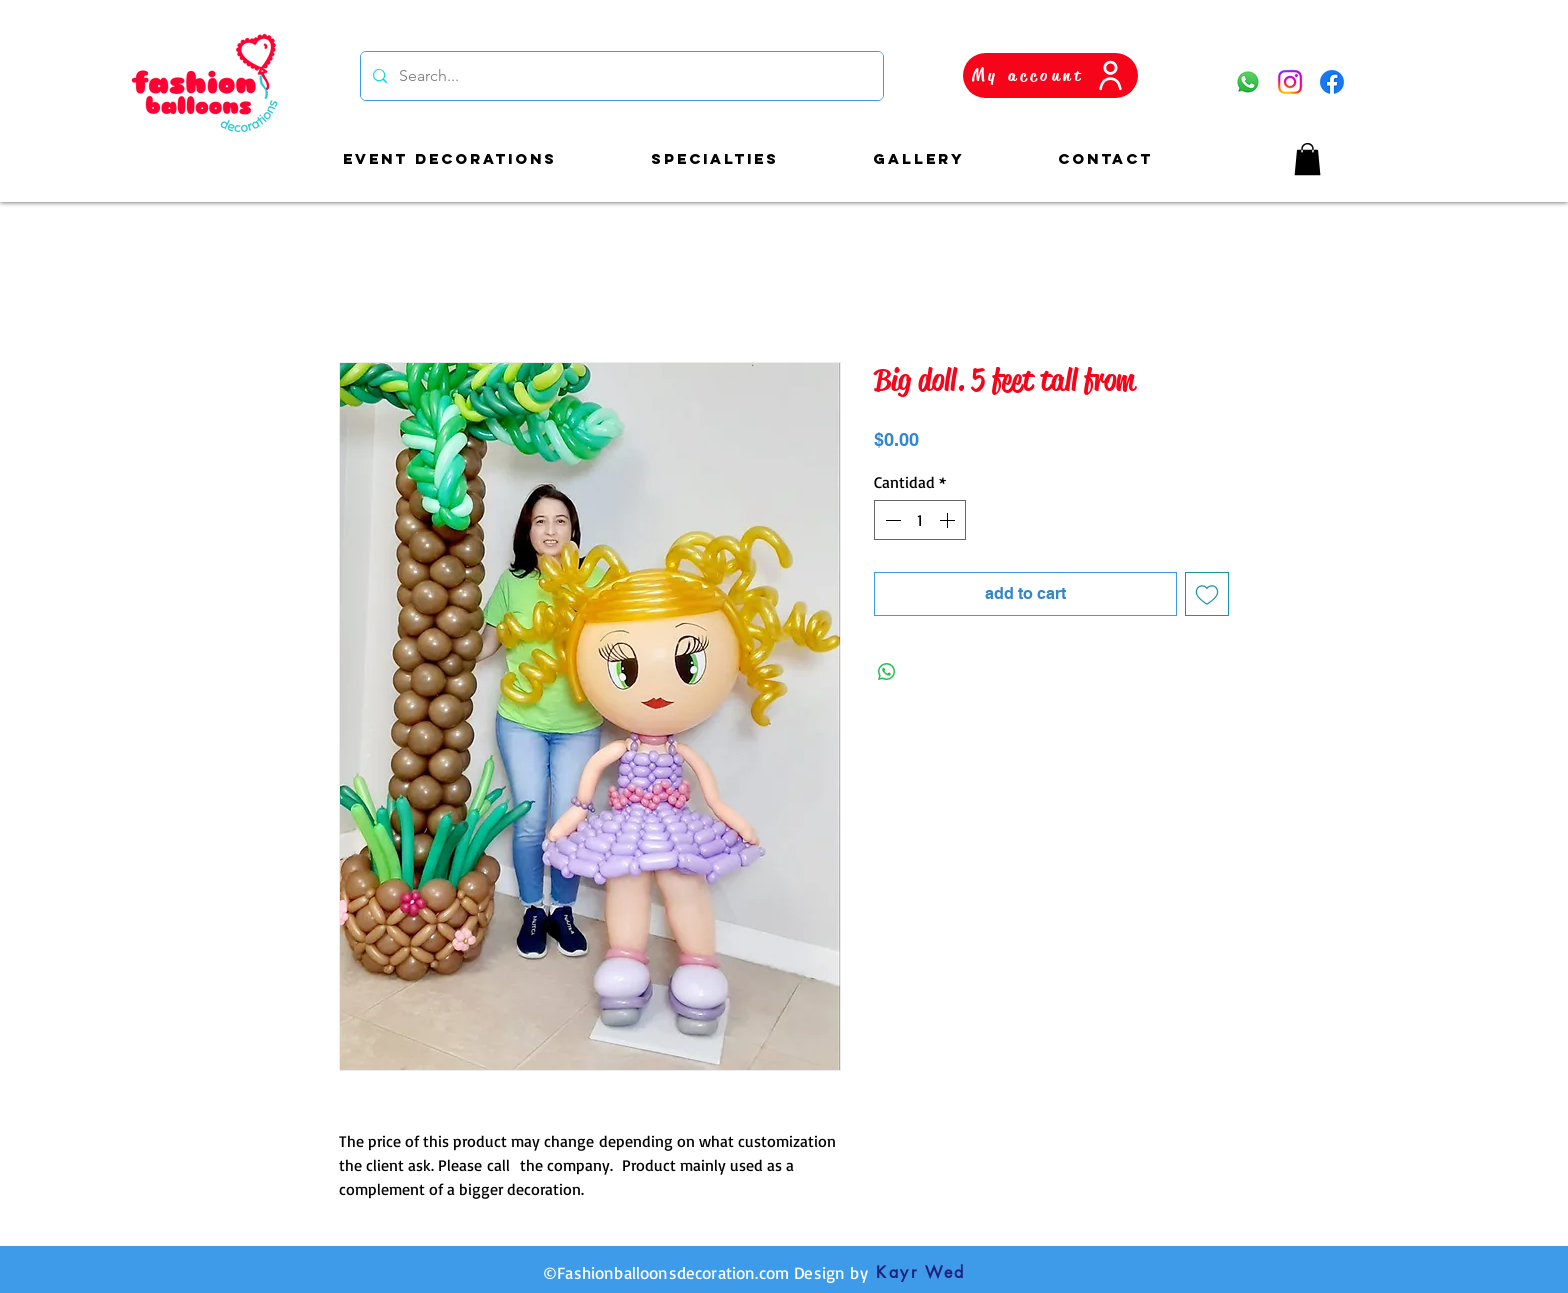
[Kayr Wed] (921, 1273)
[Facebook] (1332, 82)
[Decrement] (891, 520)
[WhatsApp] (1248, 82)
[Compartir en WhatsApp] (887, 672)
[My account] (1050, 75)
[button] (1307, 159)
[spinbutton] (920, 520)
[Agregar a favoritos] (1207, 594)
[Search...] (620, 76)
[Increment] (949, 520)
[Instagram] (1290, 82)
